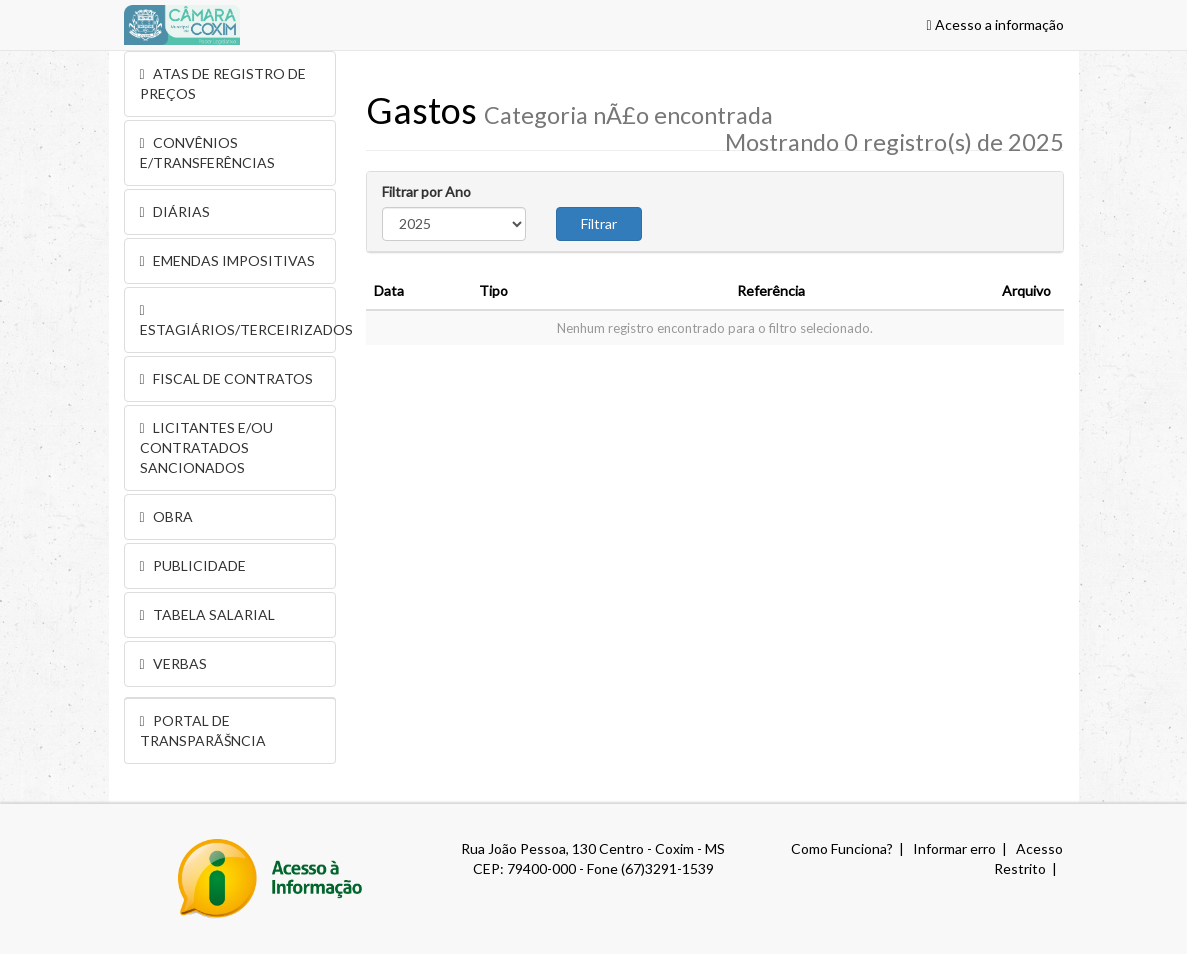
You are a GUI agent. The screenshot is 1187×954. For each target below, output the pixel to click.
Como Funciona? (842, 848)
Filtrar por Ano (426, 191)
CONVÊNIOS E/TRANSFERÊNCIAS (207, 152)
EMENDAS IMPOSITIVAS (227, 260)
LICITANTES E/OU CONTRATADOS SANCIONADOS (206, 447)
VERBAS (173, 663)
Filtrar (599, 223)
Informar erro (954, 848)
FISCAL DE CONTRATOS (226, 378)
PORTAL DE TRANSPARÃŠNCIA (203, 730)
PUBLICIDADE (193, 565)
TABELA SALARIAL (207, 614)
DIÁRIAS (175, 211)
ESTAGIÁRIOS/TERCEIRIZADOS (238, 321)
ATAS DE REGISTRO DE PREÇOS (223, 83)
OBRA (166, 516)
